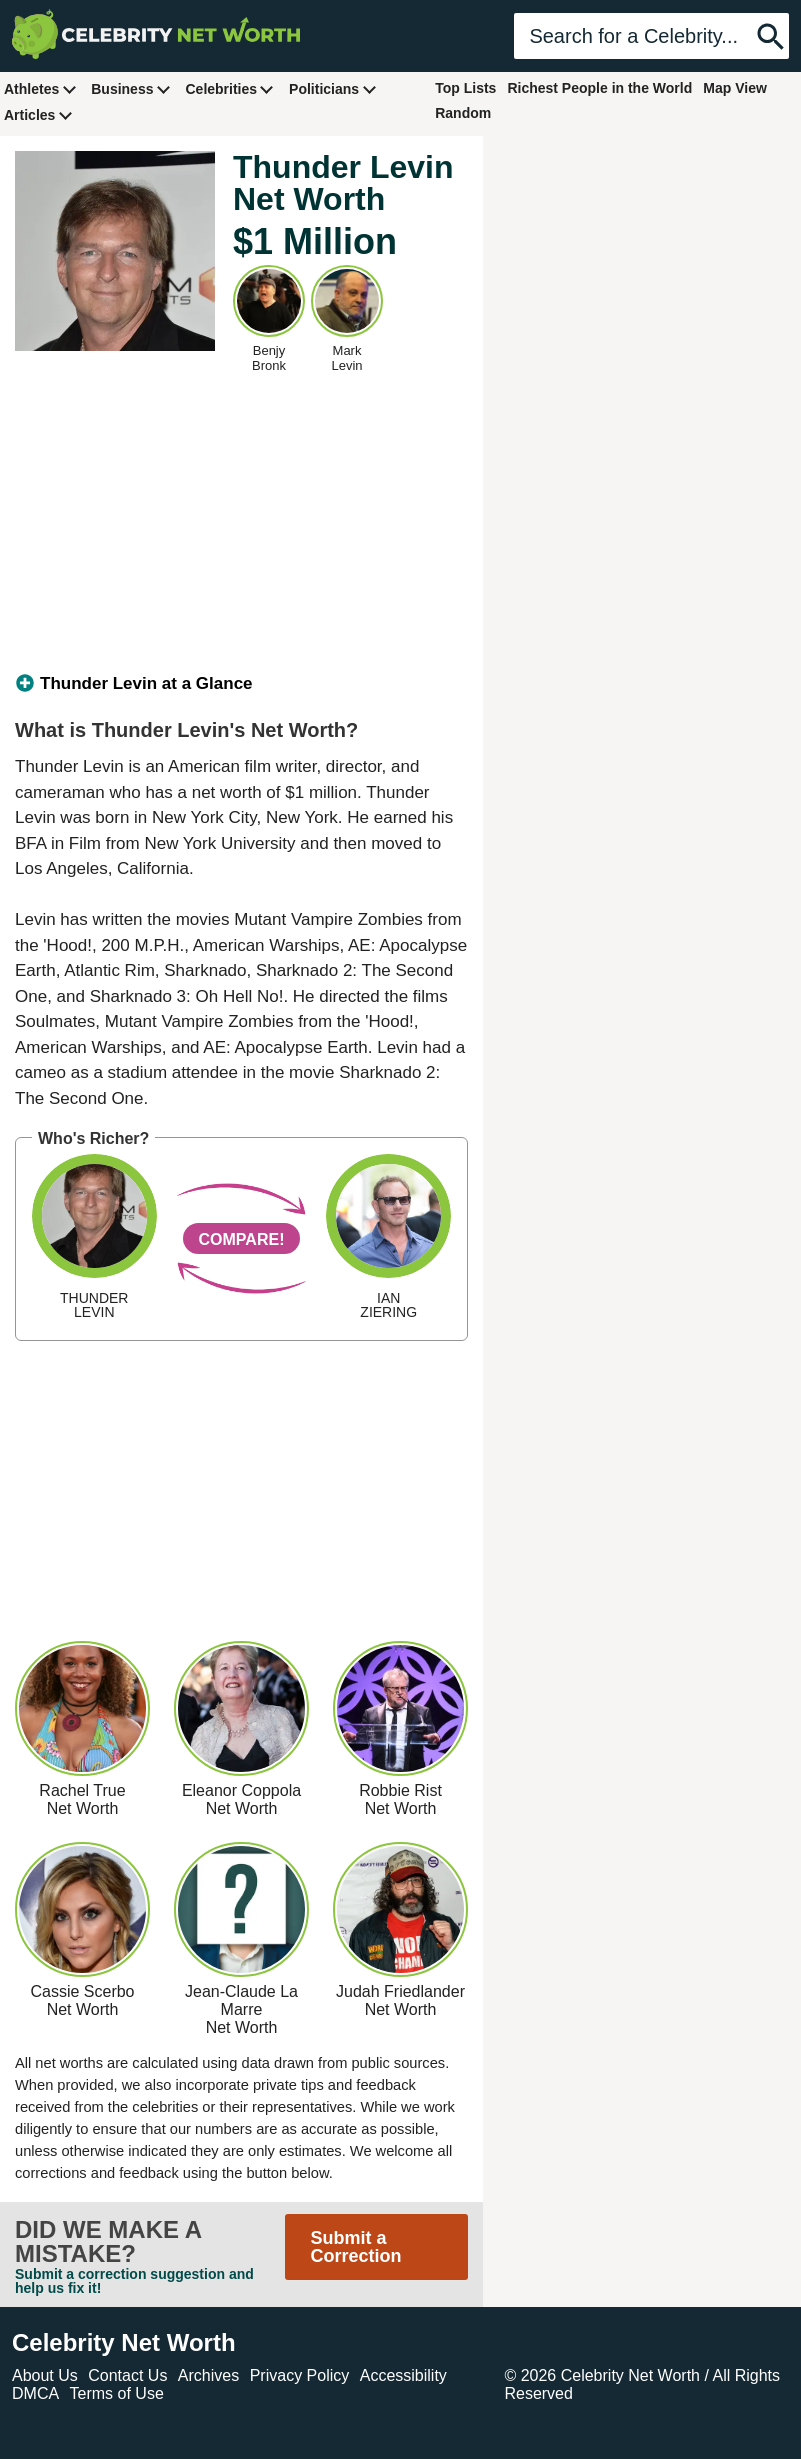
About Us (45, 2375)
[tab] (241, 684)
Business (131, 88)
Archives (208, 2375)
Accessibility (403, 2375)
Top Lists (465, 88)
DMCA (35, 2393)
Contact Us (127, 2375)
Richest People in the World (599, 88)
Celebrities (230, 88)
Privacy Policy (300, 2375)
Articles (38, 114)
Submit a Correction (355, 2247)
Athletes (40, 88)
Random (463, 113)
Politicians (333, 88)
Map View (735, 88)
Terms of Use (117, 2393)
